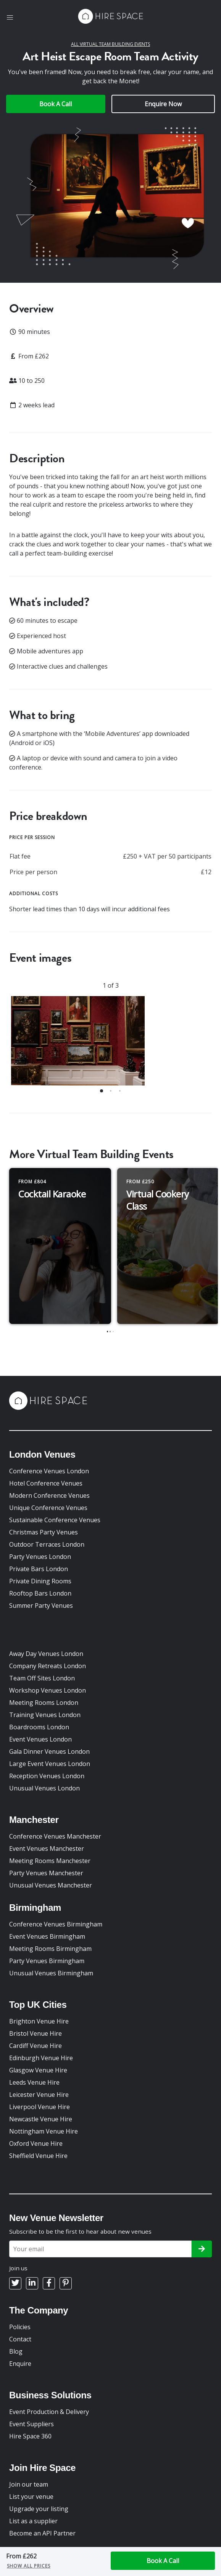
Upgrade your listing (38, 2509)
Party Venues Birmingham (46, 1961)
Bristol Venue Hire (35, 2033)
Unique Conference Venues (48, 1507)
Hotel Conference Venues (45, 1483)
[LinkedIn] (32, 2283)
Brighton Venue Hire (39, 2021)
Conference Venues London (49, 1471)
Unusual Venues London (44, 1788)
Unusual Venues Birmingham (51, 1973)
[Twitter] (15, 2283)
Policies (20, 2327)
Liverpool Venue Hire (39, 2107)
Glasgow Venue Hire (38, 2070)
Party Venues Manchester (46, 1873)
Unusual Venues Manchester (50, 1885)
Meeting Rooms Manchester (49, 1861)
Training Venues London (45, 1715)
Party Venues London (40, 1556)
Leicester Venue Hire (39, 2094)
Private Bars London (38, 1569)
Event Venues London (40, 1739)
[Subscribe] (202, 2249)
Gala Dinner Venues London (49, 1751)
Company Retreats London (47, 1666)
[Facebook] (49, 2283)
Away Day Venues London (46, 1653)
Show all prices (28, 2566)
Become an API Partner (42, 2533)
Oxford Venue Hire (36, 2143)
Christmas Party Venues (43, 1532)
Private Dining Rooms (40, 1581)
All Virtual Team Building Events (110, 44)
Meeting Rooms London (43, 1702)
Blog (16, 2351)
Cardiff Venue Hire (35, 2045)
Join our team (28, 2484)
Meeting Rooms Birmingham (50, 1948)
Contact (20, 2339)
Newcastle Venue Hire (40, 2119)
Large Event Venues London (49, 1763)
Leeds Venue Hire (34, 2082)
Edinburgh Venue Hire (41, 2058)
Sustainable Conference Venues (54, 1520)
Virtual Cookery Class (157, 1200)
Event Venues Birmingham (47, 1936)
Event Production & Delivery (49, 2412)
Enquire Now (163, 104)
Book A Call (55, 104)
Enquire (20, 2363)
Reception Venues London (46, 1776)
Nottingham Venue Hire (43, 2131)
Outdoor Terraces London (46, 1544)
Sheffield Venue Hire (38, 2156)
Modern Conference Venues (49, 1495)
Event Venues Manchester (46, 1848)
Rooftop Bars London (40, 1593)
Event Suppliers (31, 2424)
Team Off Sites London (42, 1678)
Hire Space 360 (30, 2436)
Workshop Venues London (47, 1690)
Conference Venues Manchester (55, 1836)
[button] (10, 18)
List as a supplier (33, 2521)
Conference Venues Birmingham (55, 1924)
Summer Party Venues (41, 1605)
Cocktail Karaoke (51, 1194)
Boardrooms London (39, 1727)
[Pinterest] (66, 2283)
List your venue (31, 2496)
